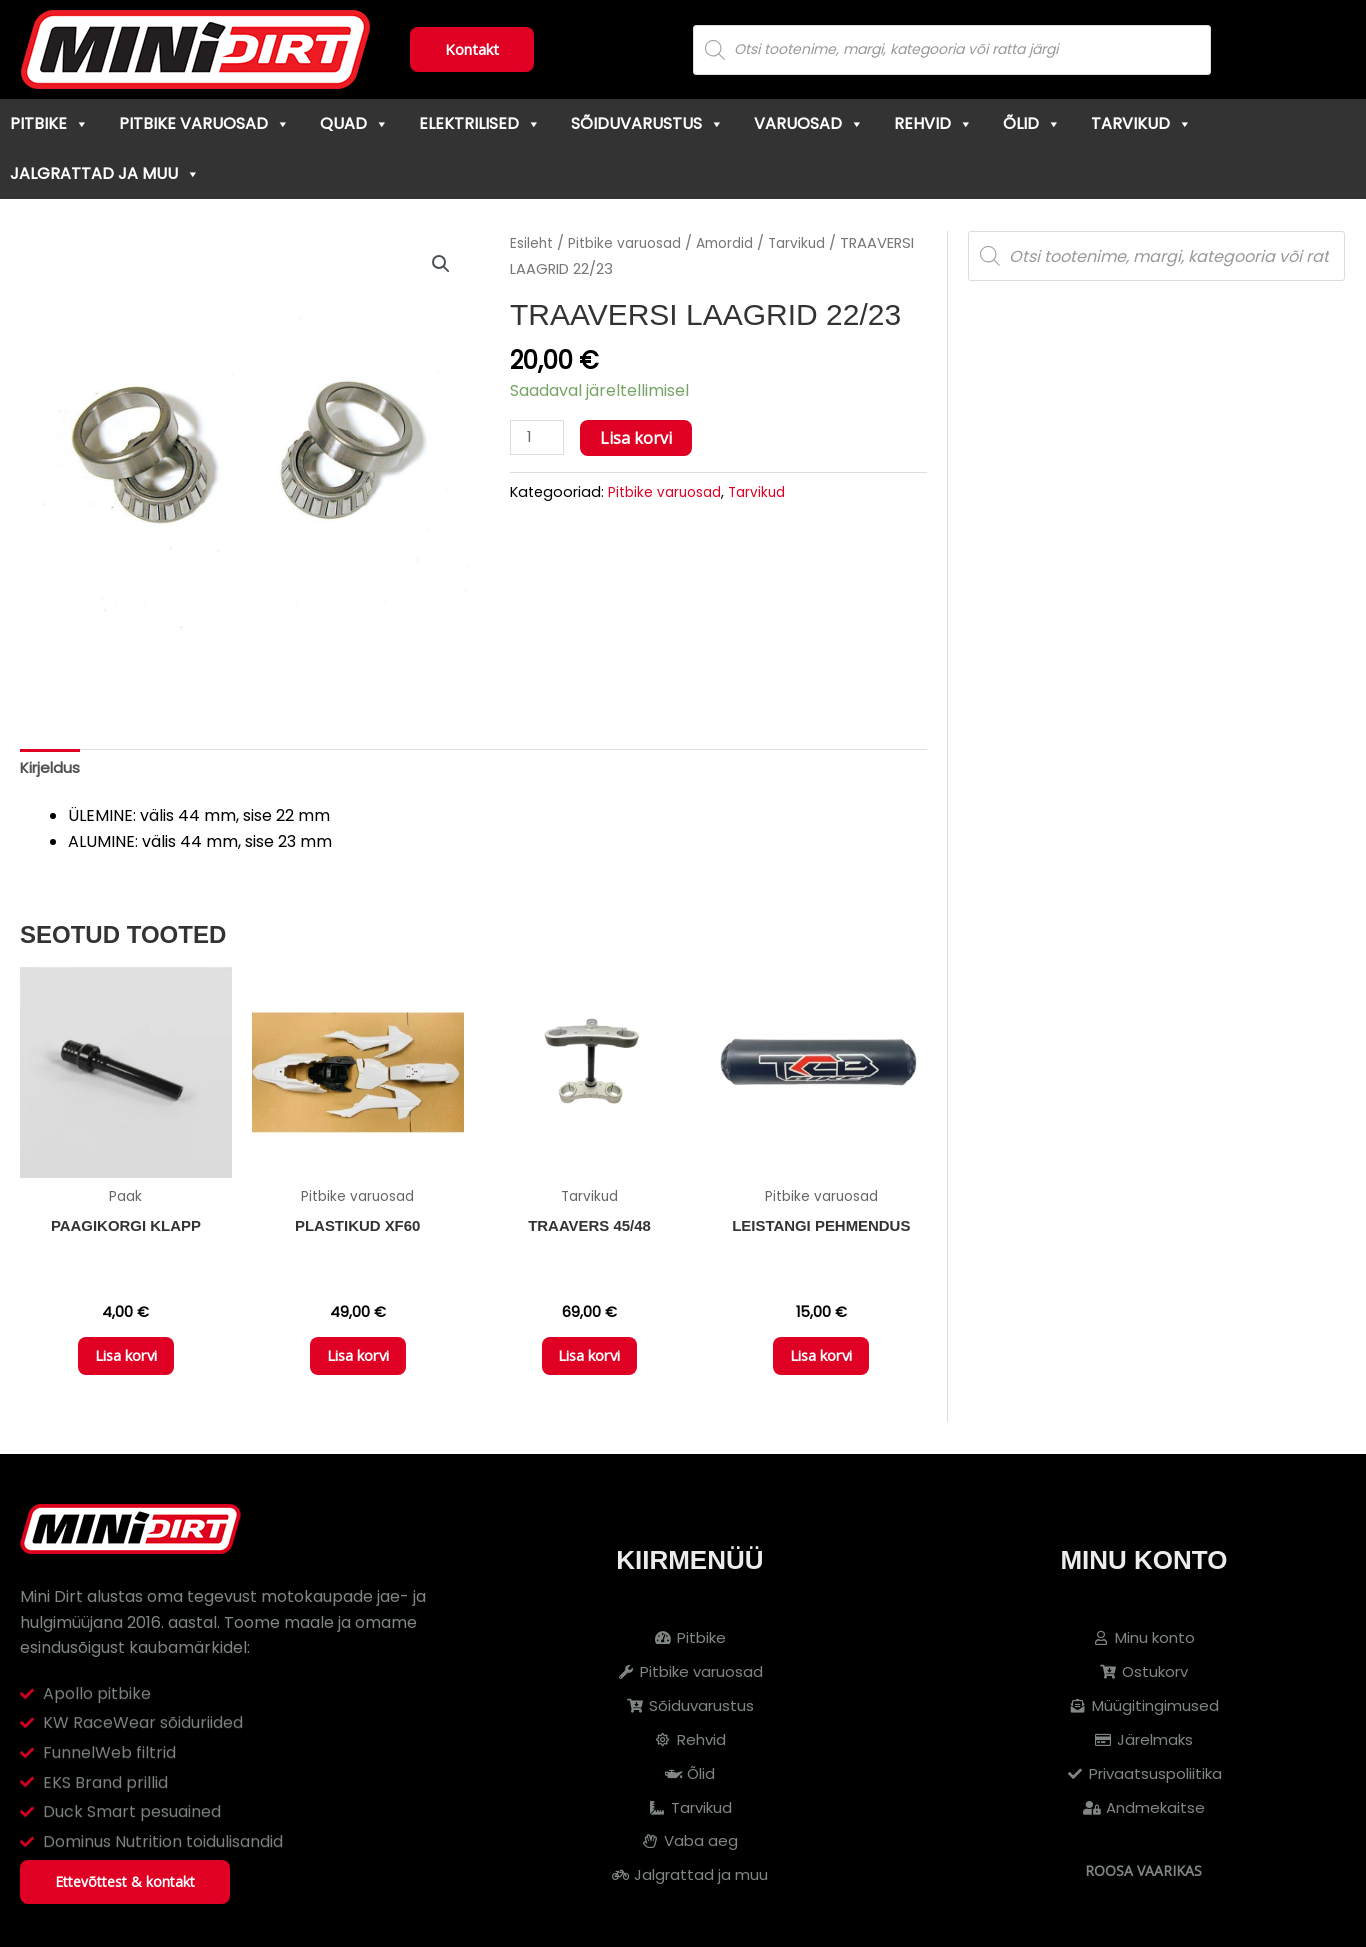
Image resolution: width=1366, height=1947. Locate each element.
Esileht (533, 243)
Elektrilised (480, 123)
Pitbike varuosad (204, 123)
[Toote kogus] (539, 463)
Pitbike (49, 123)
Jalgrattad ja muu (105, 173)
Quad (354, 123)
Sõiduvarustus (647, 123)
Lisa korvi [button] (126, 1366)
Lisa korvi (640, 463)
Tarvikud (1141, 123)
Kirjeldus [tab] (52, 769)
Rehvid (933, 123)
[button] (440, 265)
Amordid (626, 269)
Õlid (1032, 123)
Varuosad (809, 123)
